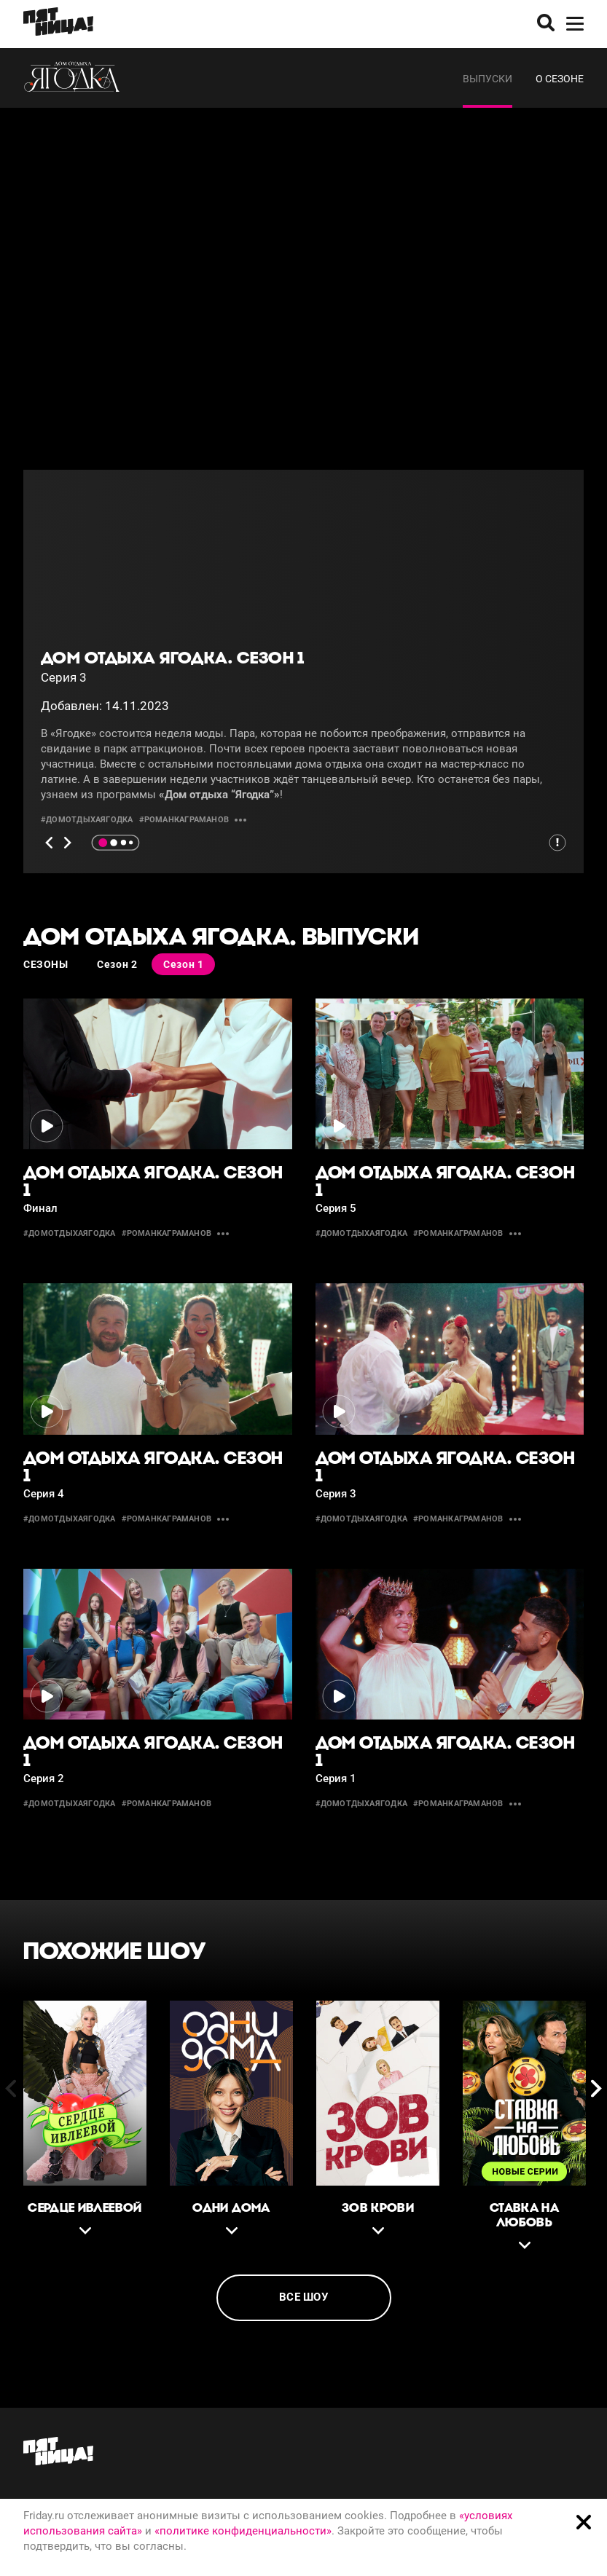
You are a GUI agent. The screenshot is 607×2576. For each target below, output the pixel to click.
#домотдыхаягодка (87, 819)
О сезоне (560, 78)
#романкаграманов (184, 819)
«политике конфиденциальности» (243, 2530)
